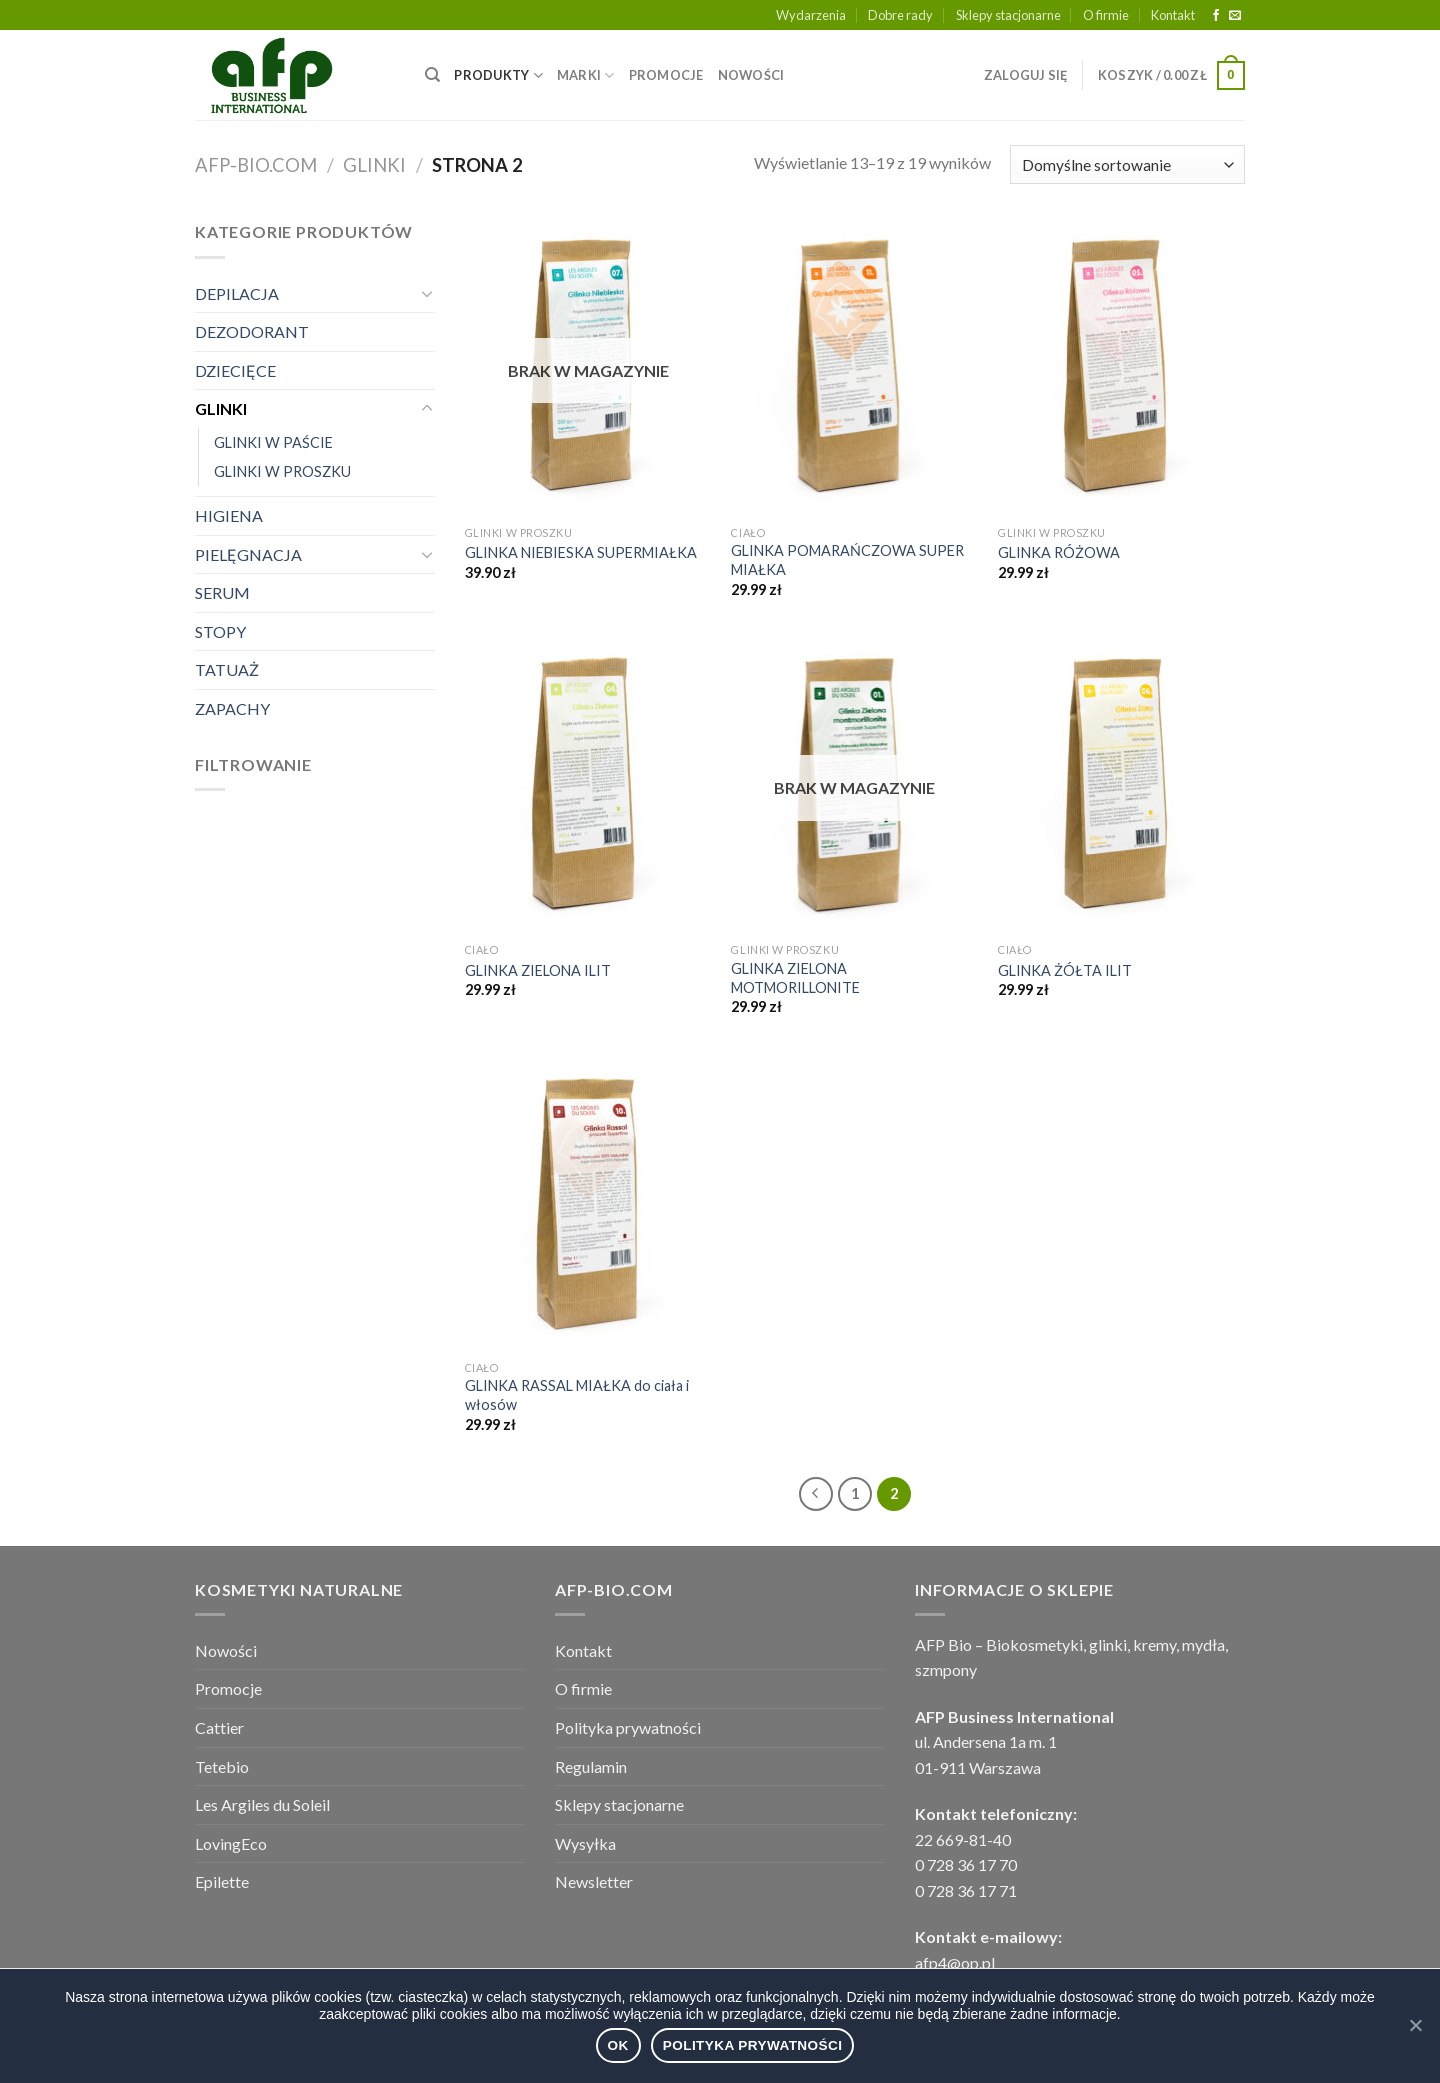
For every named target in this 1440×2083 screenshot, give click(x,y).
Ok (618, 2045)
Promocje (228, 1688)
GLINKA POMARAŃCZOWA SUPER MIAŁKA (847, 560)
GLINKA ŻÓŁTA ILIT (1065, 970)
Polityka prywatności (628, 1727)
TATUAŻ (227, 669)
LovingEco (231, 1843)
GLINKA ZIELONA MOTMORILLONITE (795, 978)
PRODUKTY (498, 75)
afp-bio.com (256, 165)
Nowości (226, 1650)
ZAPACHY (232, 708)
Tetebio (222, 1766)
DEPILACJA (237, 293)
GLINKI (374, 165)
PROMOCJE (666, 75)
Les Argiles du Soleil (262, 1804)
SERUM (222, 592)
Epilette (222, 1881)
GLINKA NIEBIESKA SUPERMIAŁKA (581, 552)
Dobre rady (900, 15)
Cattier (219, 1727)
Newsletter (594, 1881)
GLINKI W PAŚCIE (273, 442)
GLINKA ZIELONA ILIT (538, 970)
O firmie (1106, 15)
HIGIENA (229, 515)
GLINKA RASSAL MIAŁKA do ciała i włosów (577, 1395)
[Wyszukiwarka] (432, 75)
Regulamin (591, 1766)
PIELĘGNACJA (248, 554)
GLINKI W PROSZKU (282, 471)
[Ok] (1415, 2025)
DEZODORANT (252, 331)
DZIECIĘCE (235, 370)
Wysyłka (585, 1843)
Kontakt (1173, 15)
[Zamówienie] (1127, 164)
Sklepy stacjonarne (1008, 15)
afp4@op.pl (955, 1962)
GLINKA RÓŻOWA (1059, 552)
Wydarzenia (811, 15)
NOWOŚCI (751, 75)
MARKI (586, 75)
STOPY (220, 631)
